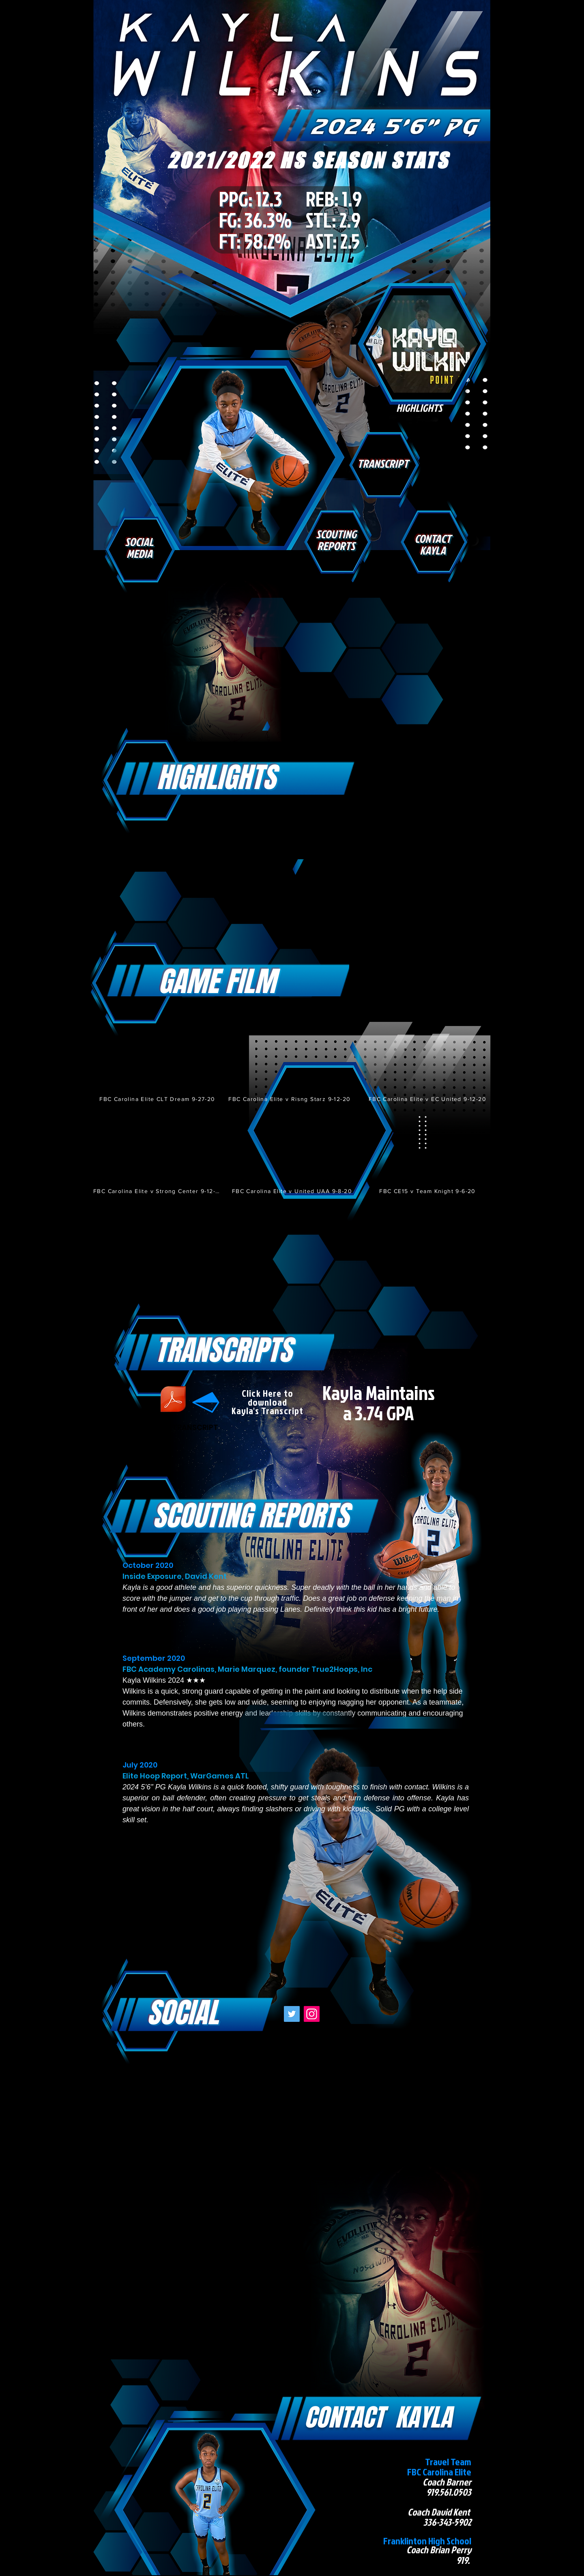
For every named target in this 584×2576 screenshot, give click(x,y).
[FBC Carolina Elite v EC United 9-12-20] (428, 1099)
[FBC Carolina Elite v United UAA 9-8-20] (293, 1191)
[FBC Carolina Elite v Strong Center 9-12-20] (158, 1191)
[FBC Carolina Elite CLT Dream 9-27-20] (158, 1099)
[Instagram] (312, 2014)
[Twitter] (292, 2014)
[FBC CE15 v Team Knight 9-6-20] (428, 1191)
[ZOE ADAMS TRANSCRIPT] (173, 1406)
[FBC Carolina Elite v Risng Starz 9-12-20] (290, 1099)
